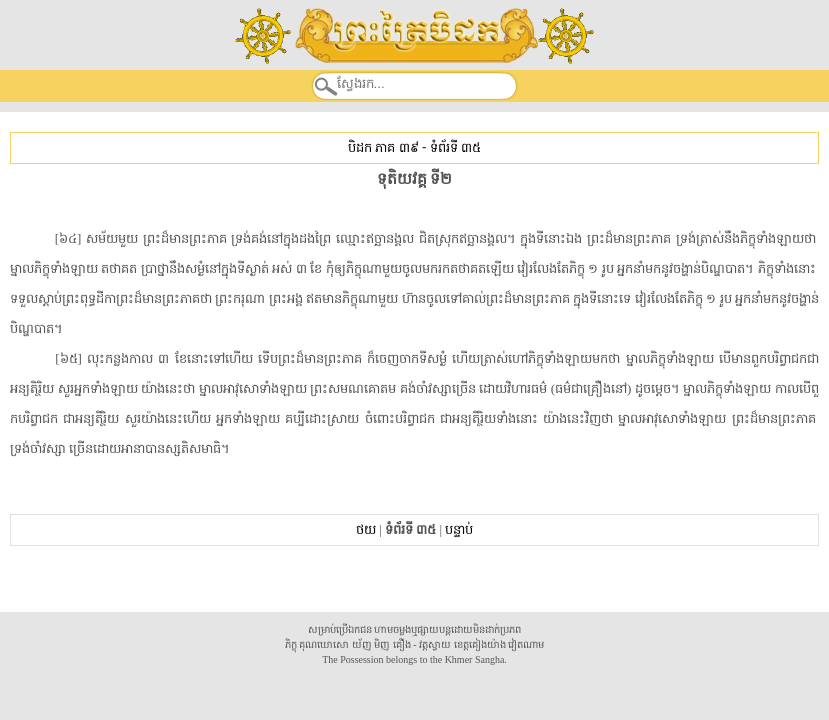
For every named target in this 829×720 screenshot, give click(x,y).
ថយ (366, 529)
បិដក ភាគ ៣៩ (383, 147)
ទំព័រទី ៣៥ (455, 147)
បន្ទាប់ (459, 529)
